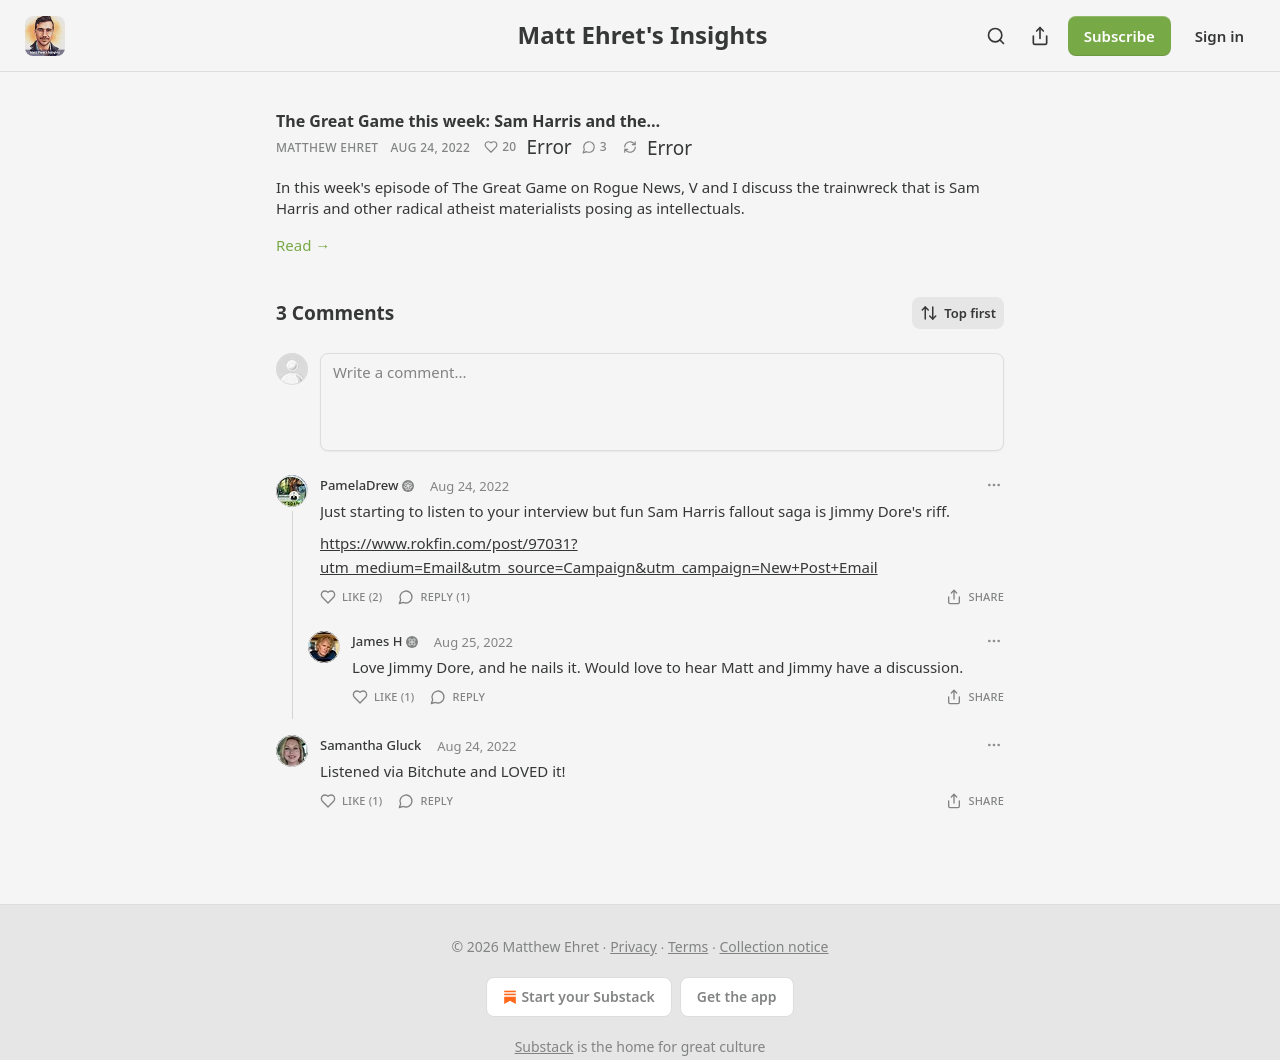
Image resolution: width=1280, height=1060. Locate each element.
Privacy (633, 946)
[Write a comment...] (662, 402)
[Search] (996, 36)
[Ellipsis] (994, 485)
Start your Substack (576, 997)
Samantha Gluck (370, 745)
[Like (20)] (500, 147)
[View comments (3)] (594, 147)
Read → (303, 245)
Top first (958, 313)
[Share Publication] (1040, 36)
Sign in (1219, 36)
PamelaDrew (359, 485)
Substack (544, 1046)
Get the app (737, 996)
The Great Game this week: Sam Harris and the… (468, 121)
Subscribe (1119, 36)
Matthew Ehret (327, 147)
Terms (688, 946)
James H (377, 641)
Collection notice (773, 946)
